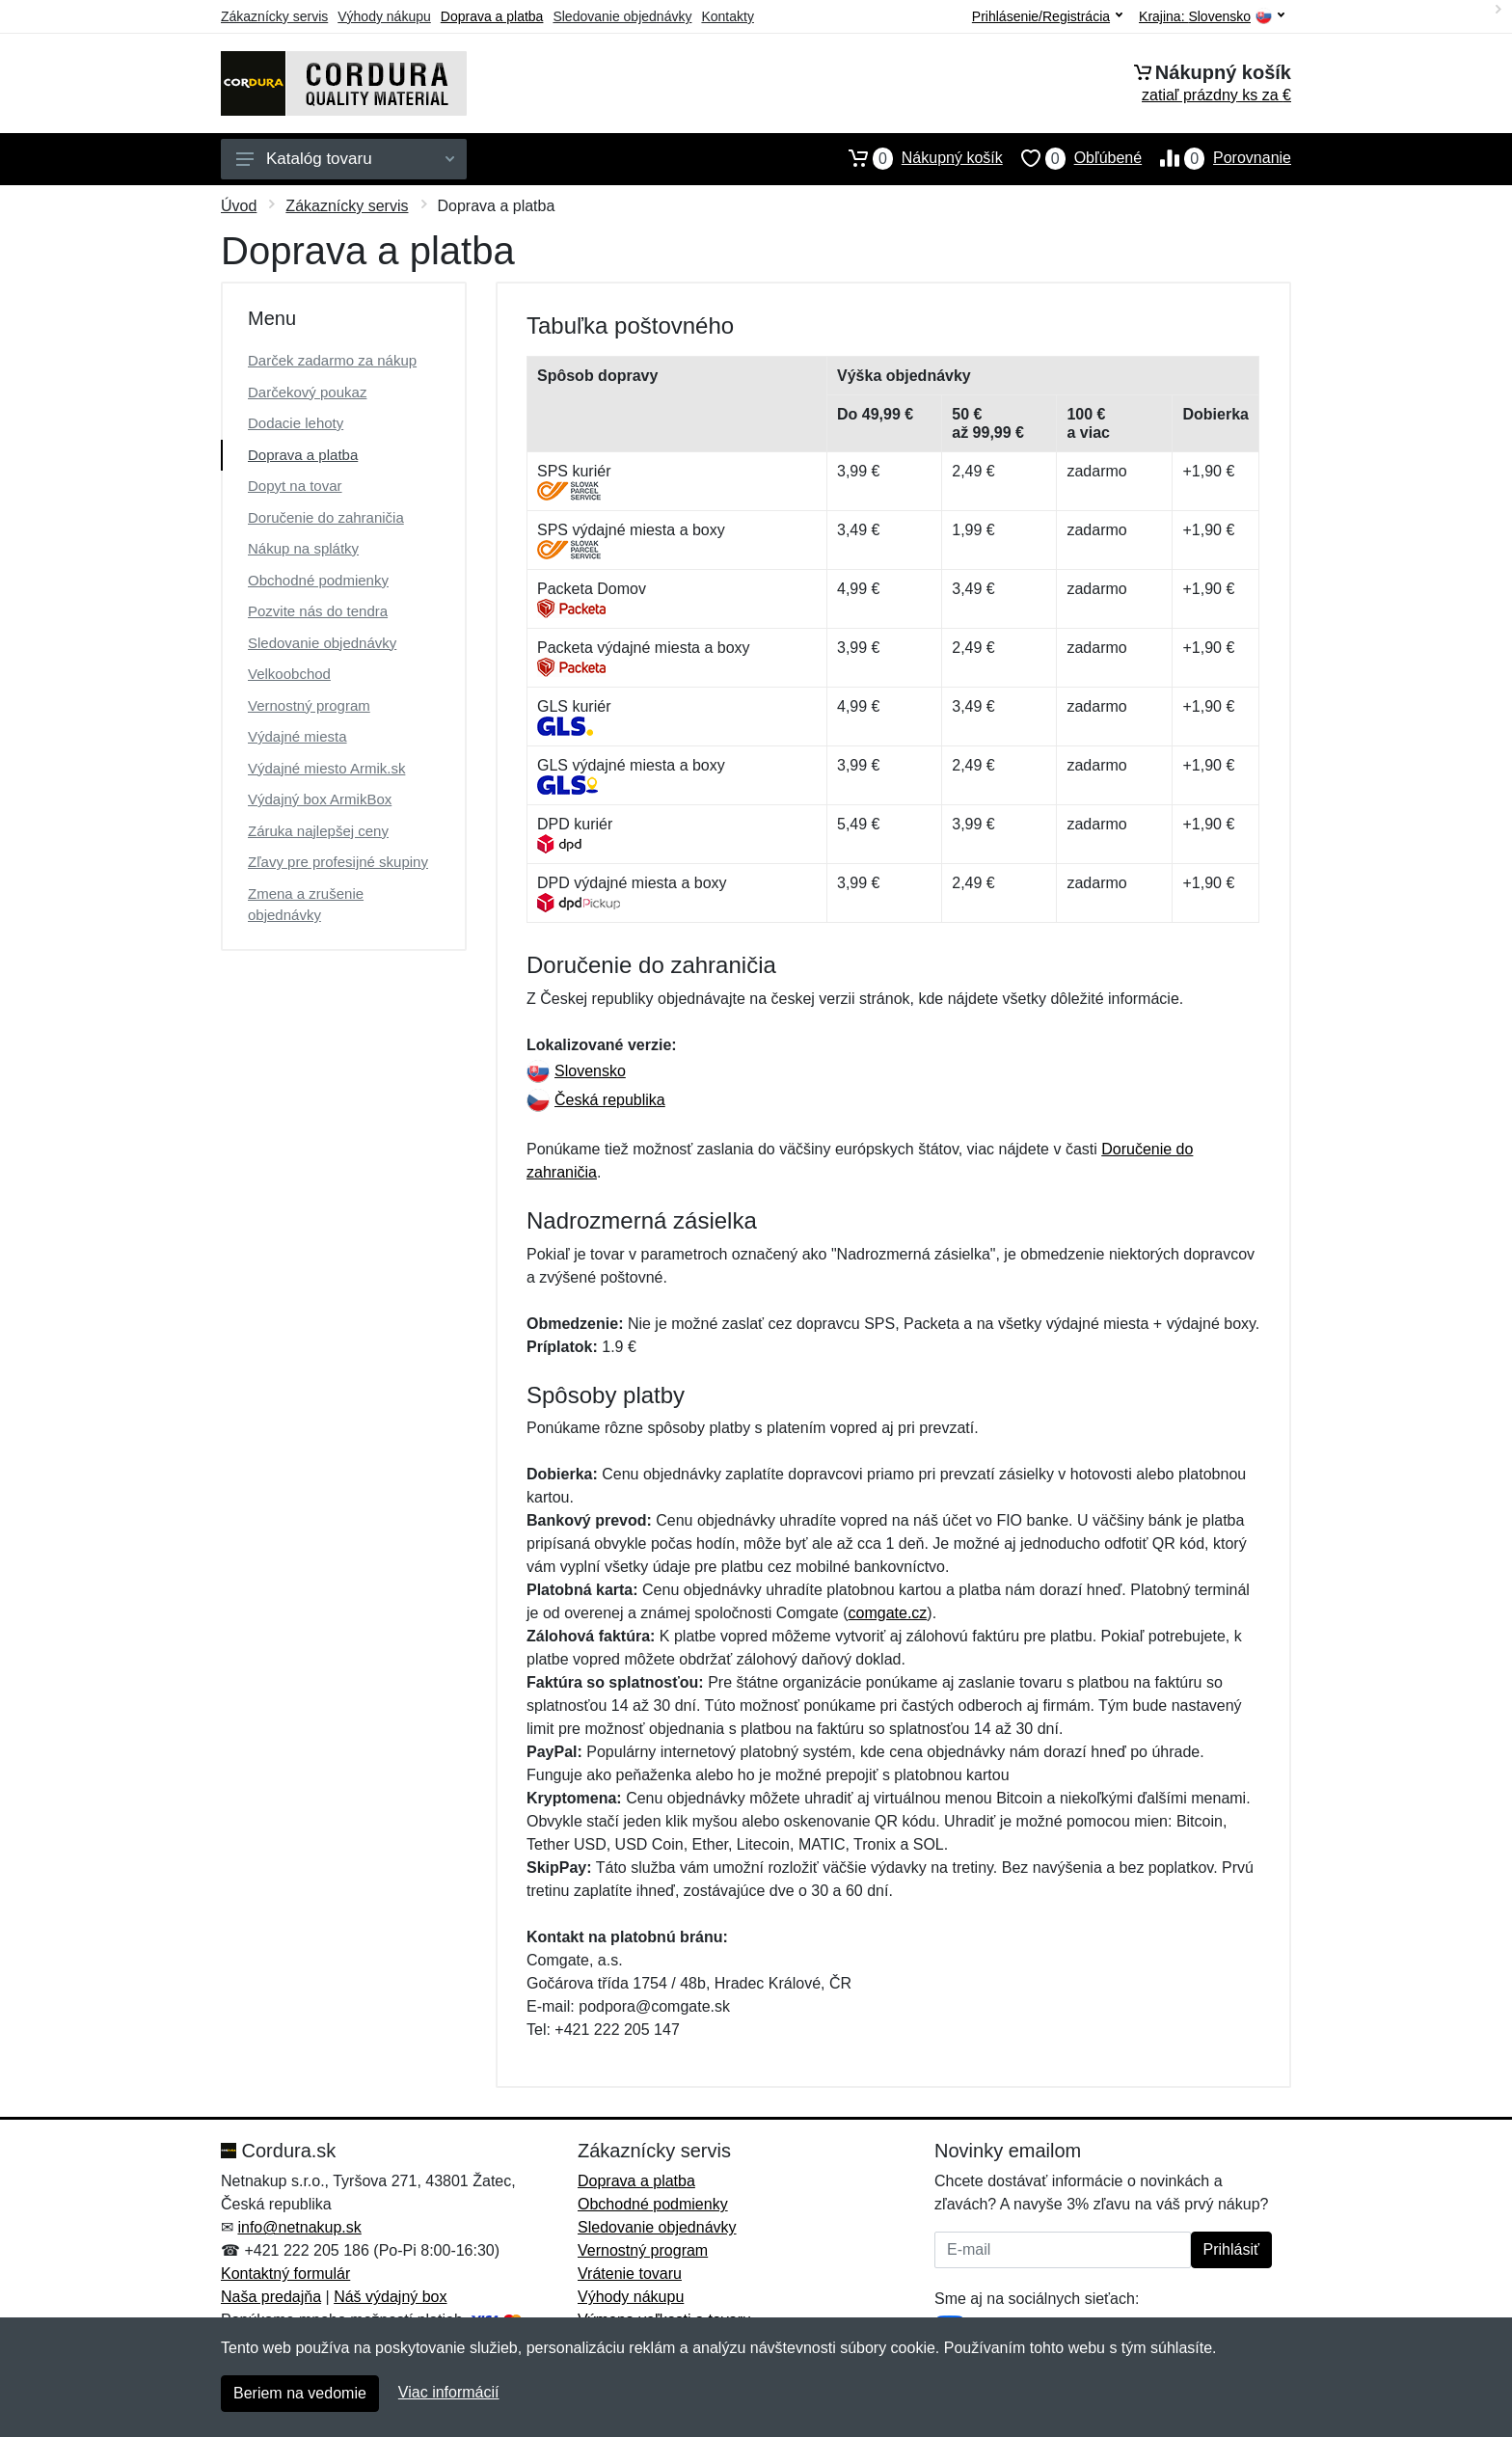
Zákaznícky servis (274, 16)
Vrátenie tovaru (630, 2273)
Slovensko (576, 1071)
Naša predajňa (271, 2296)
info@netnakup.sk (299, 2227)
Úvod (238, 206)
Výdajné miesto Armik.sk (326, 768)
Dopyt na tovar (295, 485)
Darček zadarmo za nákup (332, 360)
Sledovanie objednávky (622, 16)
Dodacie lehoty (295, 423)
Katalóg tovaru (345, 158)
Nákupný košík (916, 158)
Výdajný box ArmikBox (320, 799)
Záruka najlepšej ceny (318, 831)
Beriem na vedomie (299, 2393)
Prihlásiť (1231, 2249)
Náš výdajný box (390, 2296)
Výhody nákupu (384, 16)
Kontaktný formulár (285, 2273)
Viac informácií (449, 2392)
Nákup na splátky (303, 548)
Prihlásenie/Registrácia (1047, 16)
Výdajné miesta (297, 736)
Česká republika (595, 1100)
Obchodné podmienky (318, 580)
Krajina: (1211, 17)
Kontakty (727, 16)
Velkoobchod (289, 673)
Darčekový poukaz (307, 392)
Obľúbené (1072, 158)
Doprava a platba (492, 16)
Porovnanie (1216, 158)
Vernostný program (309, 705)
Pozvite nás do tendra (318, 611)
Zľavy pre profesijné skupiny (338, 861)
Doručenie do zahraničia (326, 517)
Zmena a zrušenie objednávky (306, 904)
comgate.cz (888, 1613)
